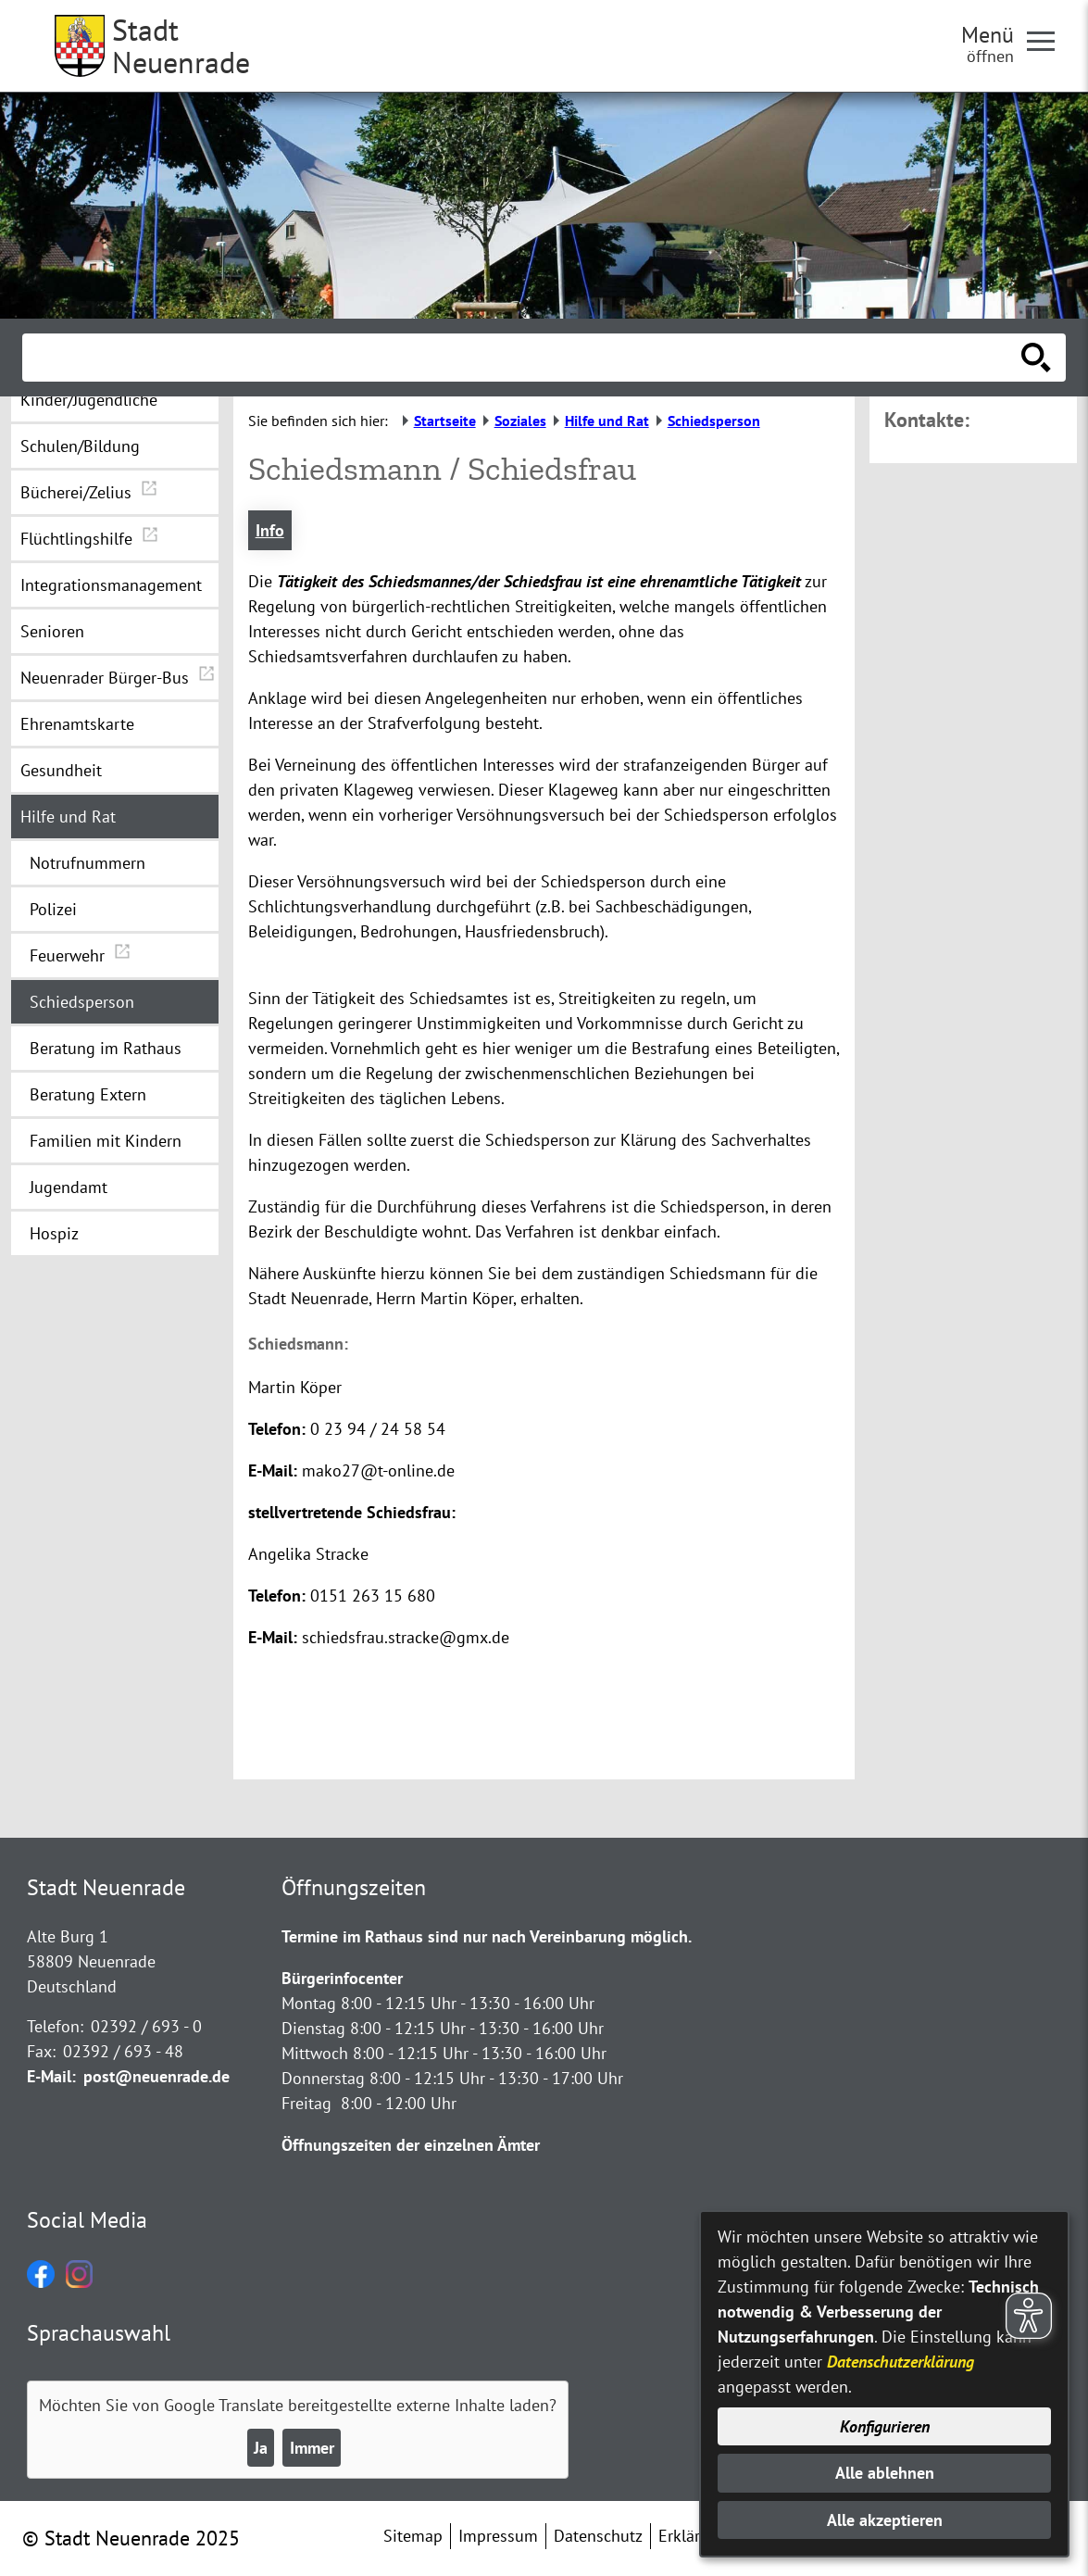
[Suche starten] (1036, 357)
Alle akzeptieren (885, 2520)
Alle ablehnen (884, 2472)
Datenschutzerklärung (900, 2361)
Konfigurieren (885, 2426)
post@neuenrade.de (156, 2076)
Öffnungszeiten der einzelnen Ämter (410, 2144)
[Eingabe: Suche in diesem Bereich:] (523, 357)
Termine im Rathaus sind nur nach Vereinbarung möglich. (486, 1936)
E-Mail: (51, 2076)
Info (270, 530)
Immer (312, 2447)
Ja (261, 2447)
